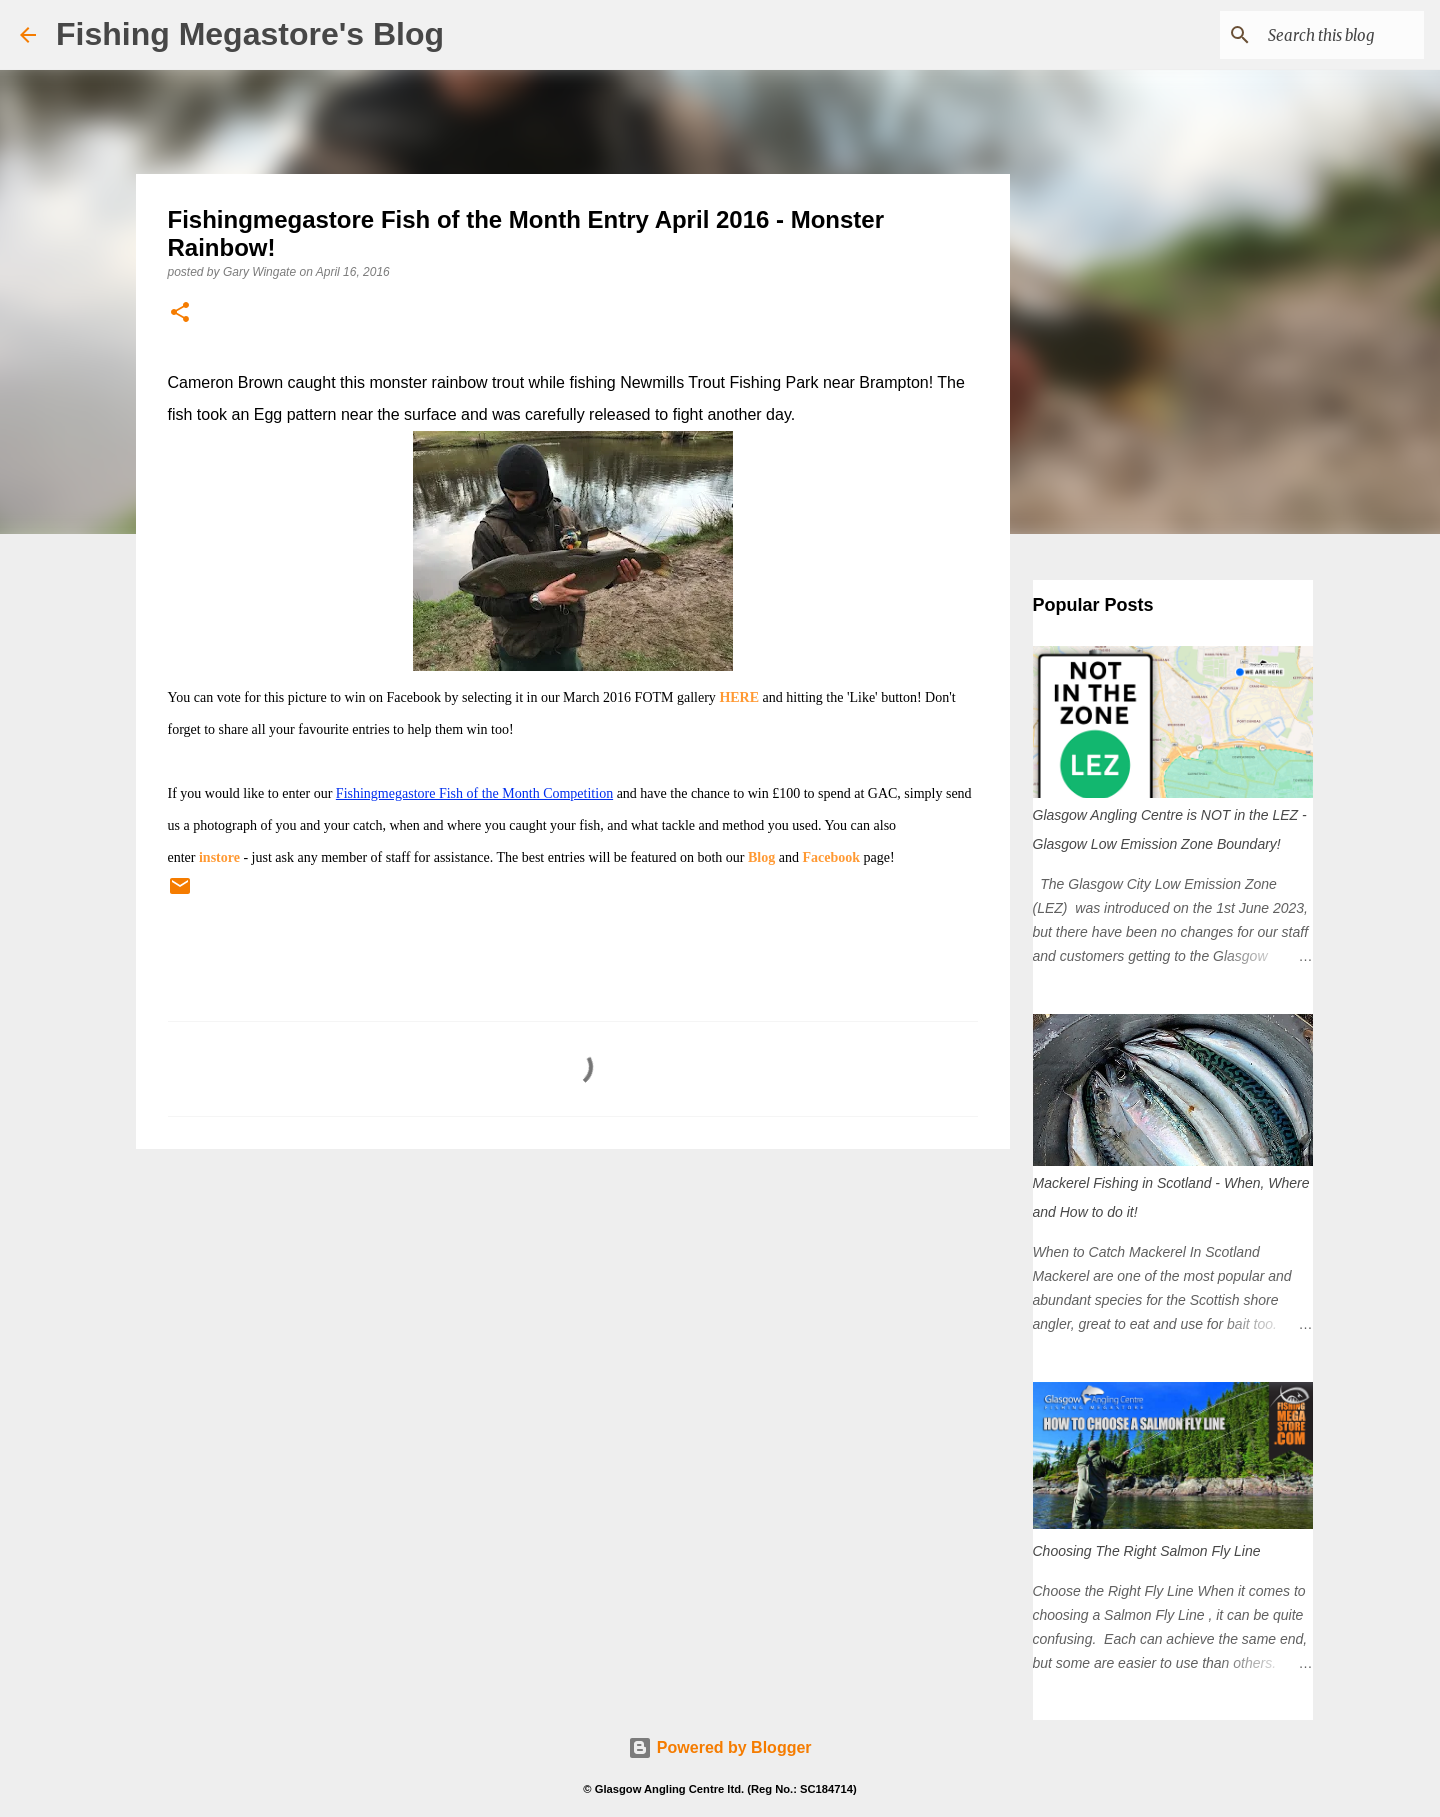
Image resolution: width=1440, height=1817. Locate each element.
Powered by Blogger (719, 1747)
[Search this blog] (1319, 35)
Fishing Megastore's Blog (250, 34)
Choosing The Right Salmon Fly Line (1147, 1551)
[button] (180, 313)
